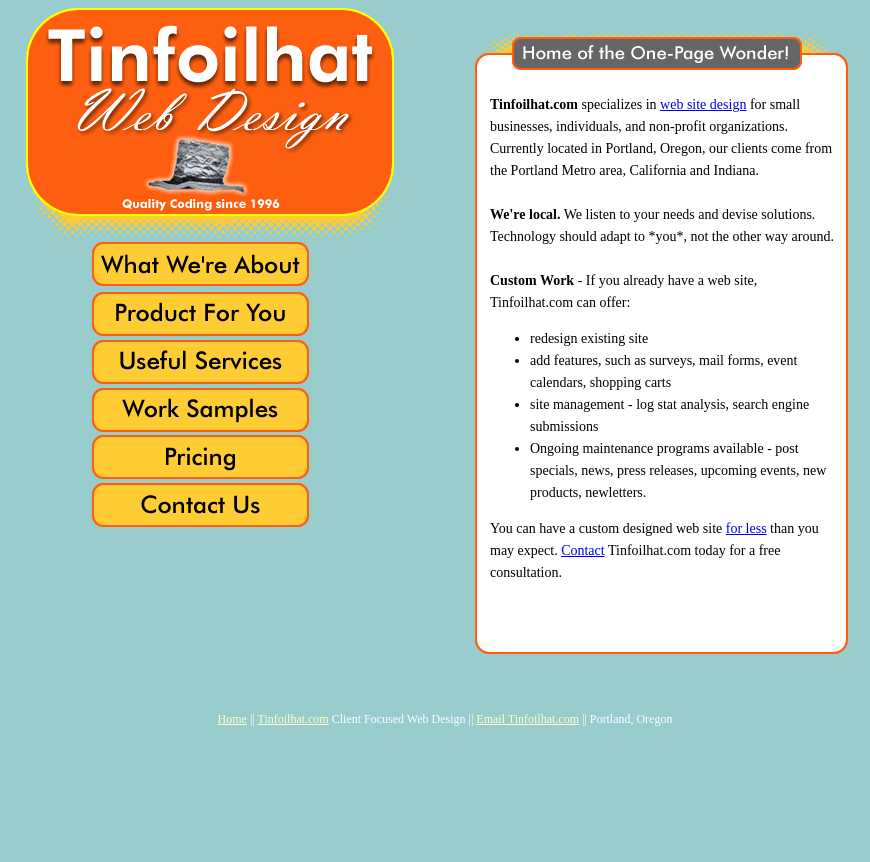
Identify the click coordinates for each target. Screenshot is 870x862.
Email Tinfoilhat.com (527, 719)
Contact (583, 550)
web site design (703, 104)
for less (746, 528)
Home (232, 719)
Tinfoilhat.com (292, 719)
